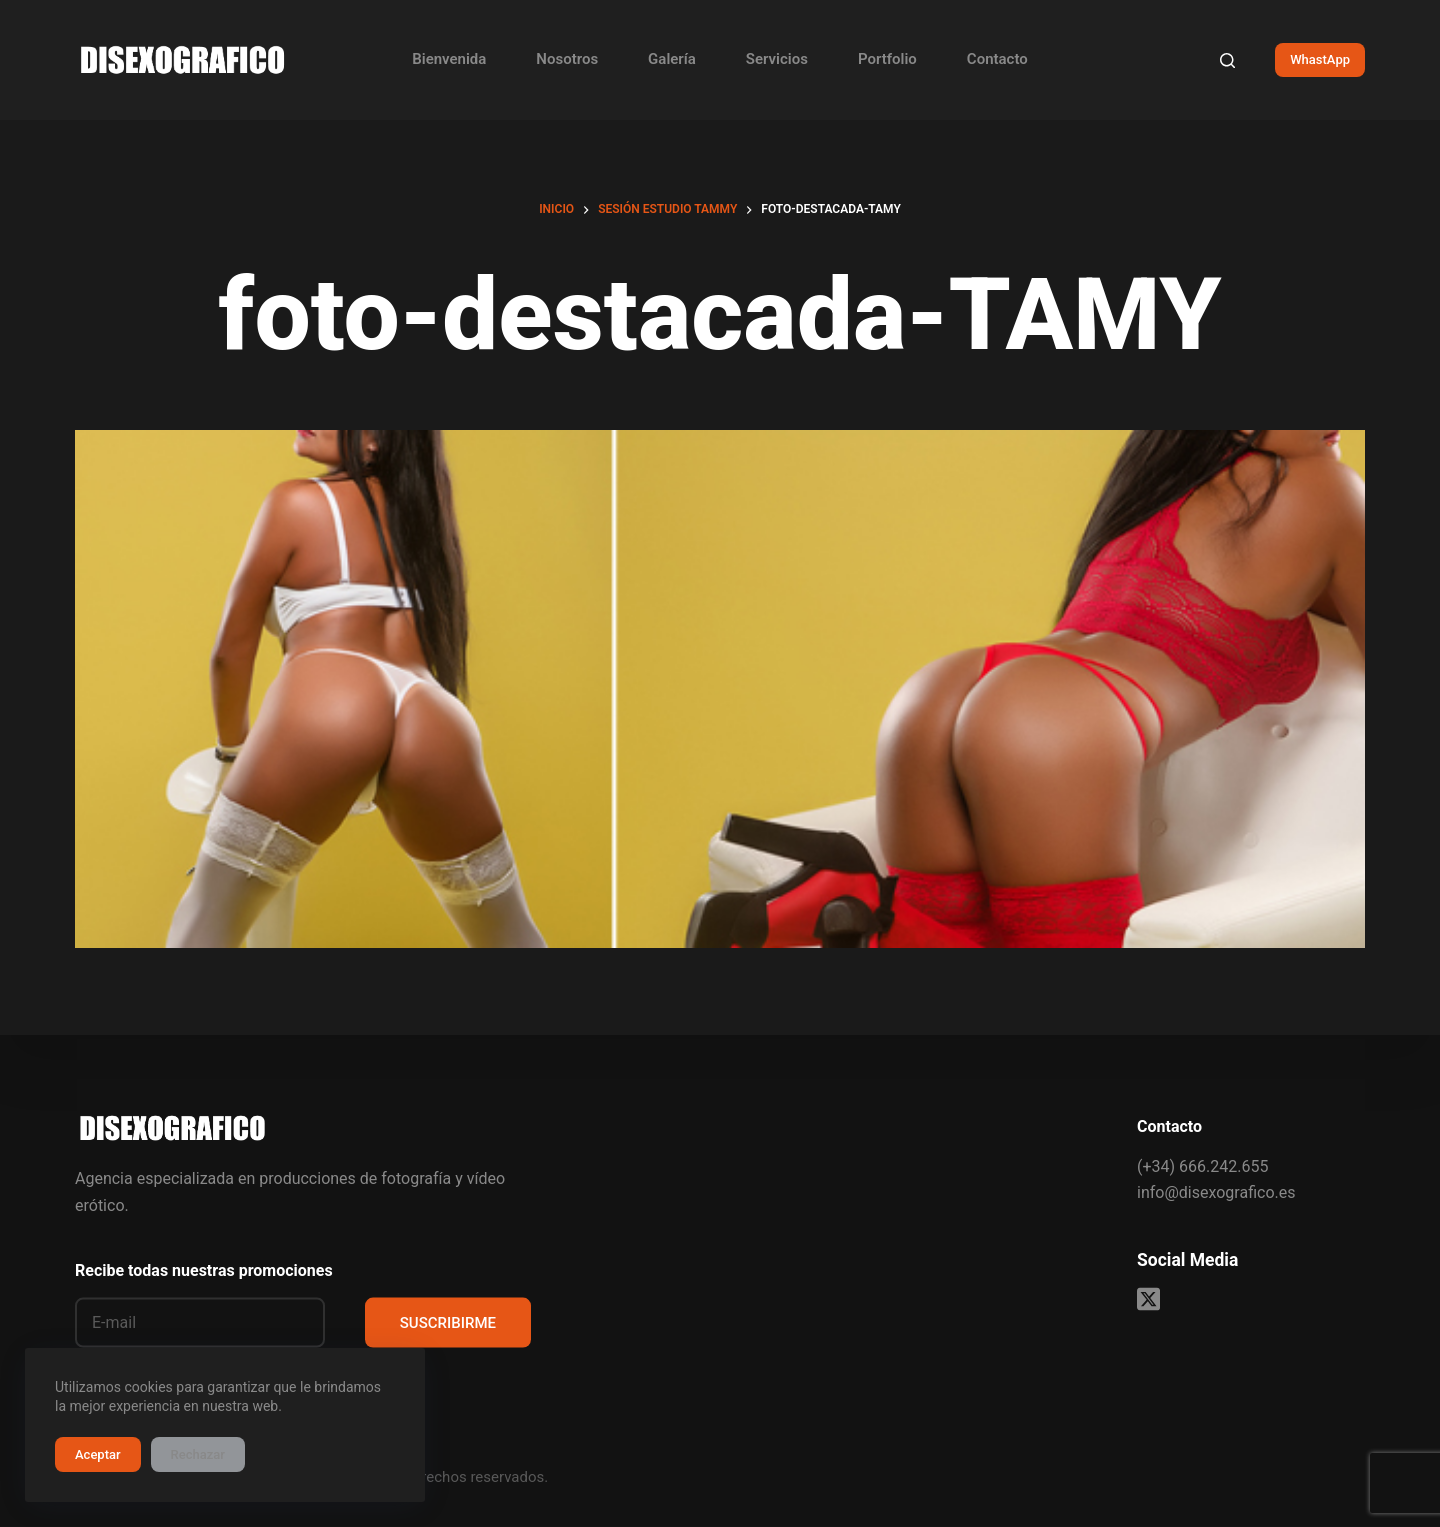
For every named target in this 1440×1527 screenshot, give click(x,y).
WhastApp (1320, 59)
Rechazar (198, 1454)
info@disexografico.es (1216, 1192)
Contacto (997, 59)
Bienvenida (449, 59)
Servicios (777, 59)
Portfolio (887, 59)
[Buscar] (1227, 60)
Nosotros (567, 59)
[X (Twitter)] (1148, 1299)
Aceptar (98, 1454)
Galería (672, 59)
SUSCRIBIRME (448, 1322)
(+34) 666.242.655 (1202, 1165)
